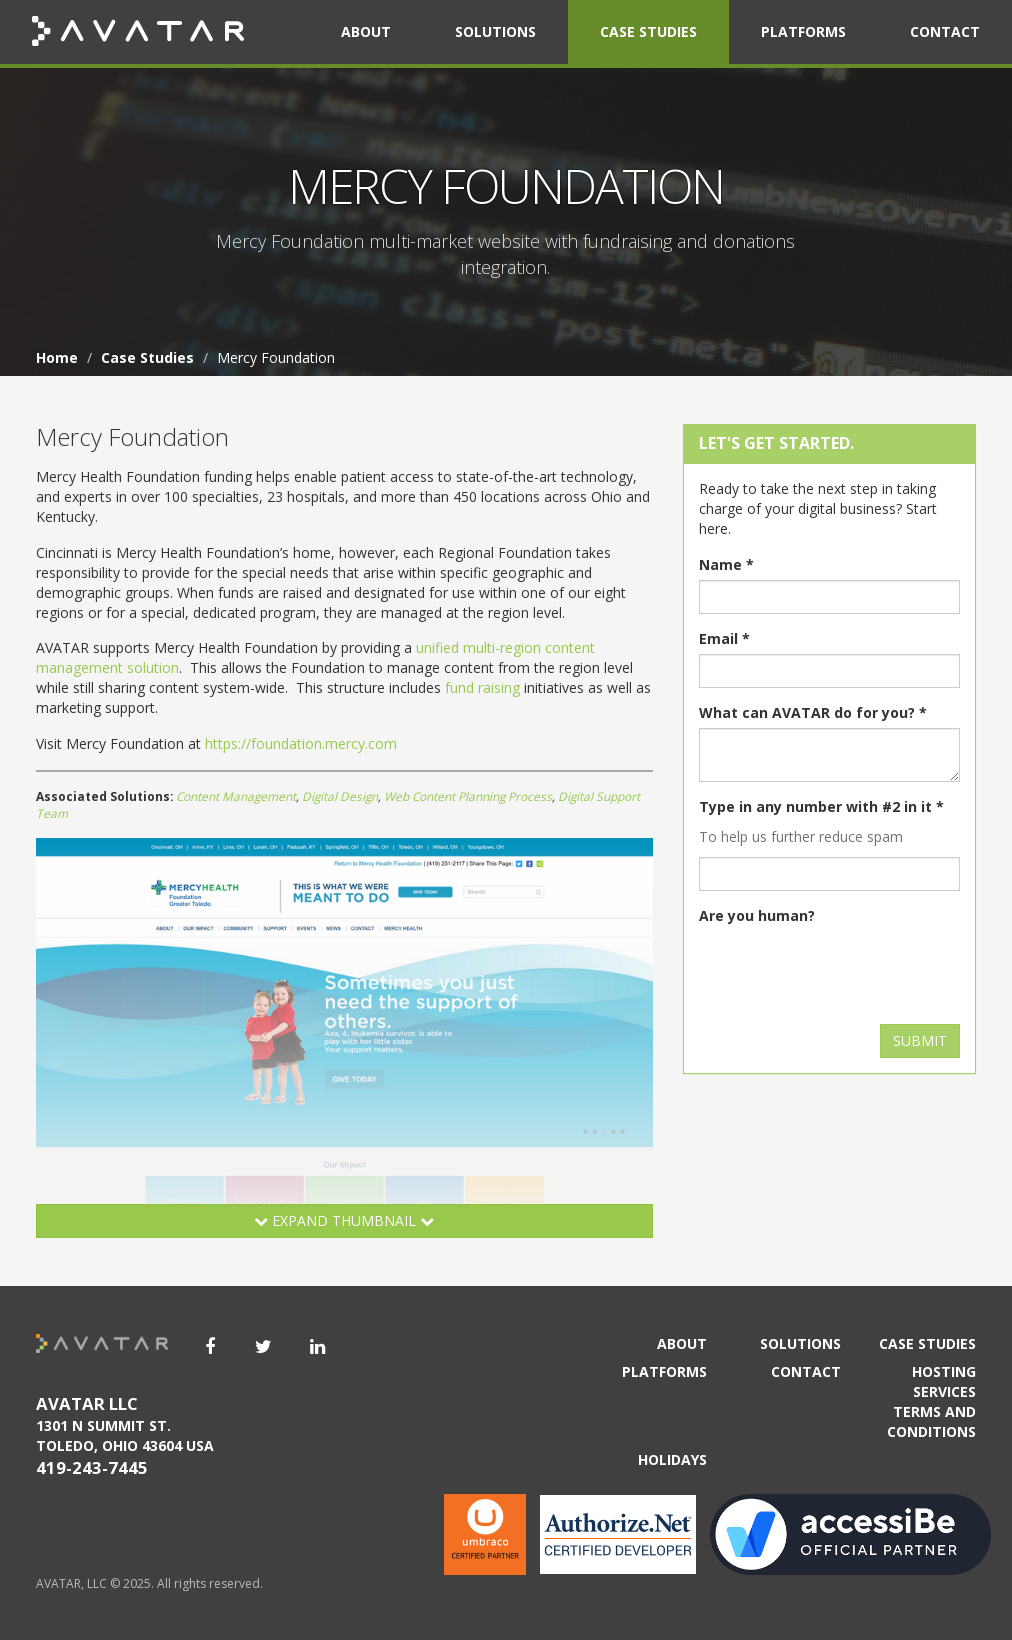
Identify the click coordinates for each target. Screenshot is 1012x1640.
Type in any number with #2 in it (821, 806)
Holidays (672, 1459)
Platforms (803, 31)
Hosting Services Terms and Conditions (931, 1401)
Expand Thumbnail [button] (344, 1220)
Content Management (236, 796)
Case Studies (648, 31)
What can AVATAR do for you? (813, 712)
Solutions (495, 31)
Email (724, 638)
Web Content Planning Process (468, 796)
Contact (945, 31)
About (366, 31)
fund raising (482, 687)
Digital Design (340, 796)
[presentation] (851, 970)
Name (726, 564)
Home (57, 357)
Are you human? (757, 915)
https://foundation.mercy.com (301, 743)
